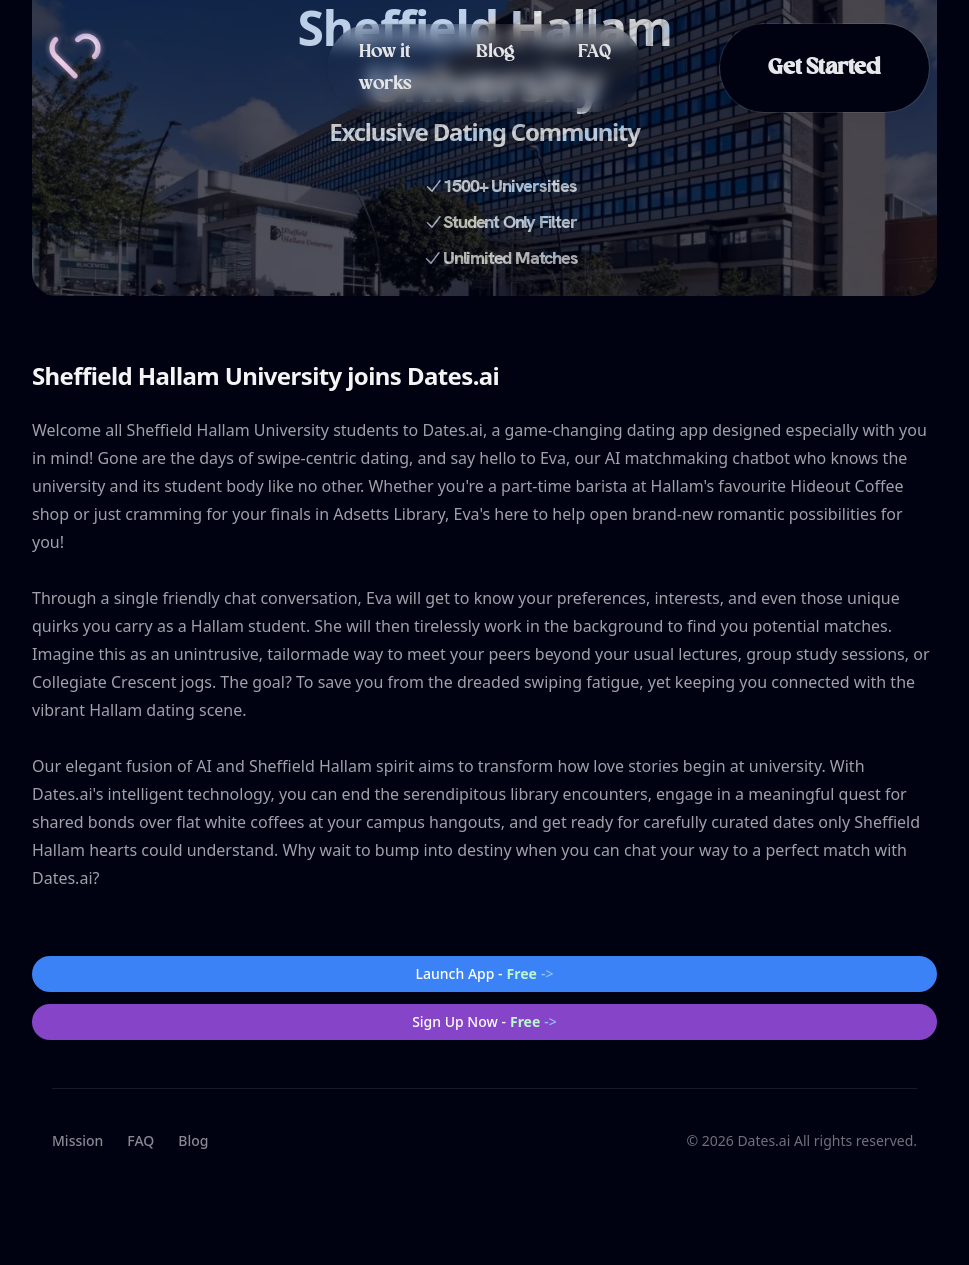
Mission (77, 1140)
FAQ (594, 52)
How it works (385, 68)
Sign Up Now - (484, 1022)
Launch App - (485, 974)
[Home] (75, 56)
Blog (495, 52)
